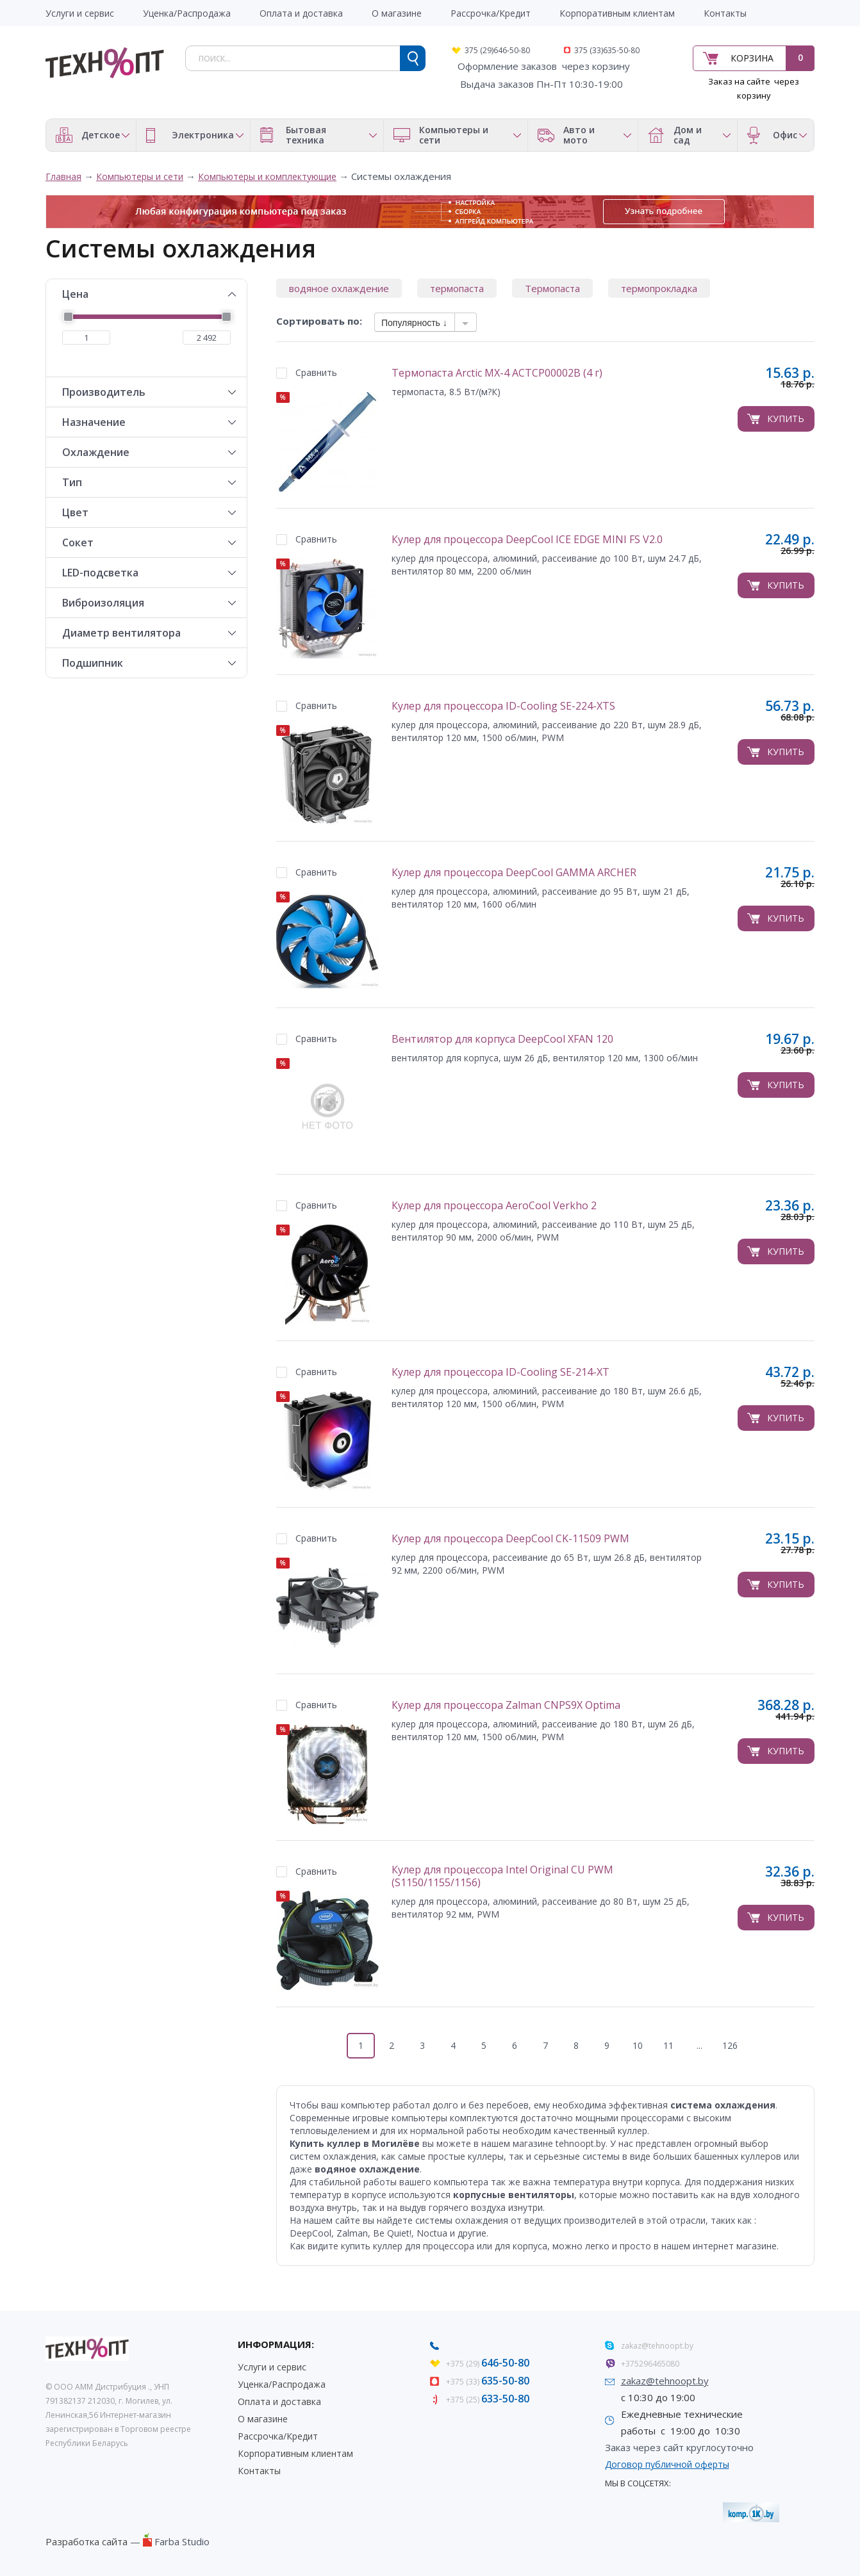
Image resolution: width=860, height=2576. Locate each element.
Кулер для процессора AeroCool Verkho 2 (494, 1205)
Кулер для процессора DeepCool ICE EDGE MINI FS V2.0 (527, 539)
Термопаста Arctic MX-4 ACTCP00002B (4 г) (497, 373)
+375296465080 (650, 2363)
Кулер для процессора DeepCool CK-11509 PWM (510, 1538)
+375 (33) (487, 2381)
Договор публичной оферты (667, 2464)
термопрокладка (659, 288)
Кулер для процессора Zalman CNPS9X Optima (506, 1705)
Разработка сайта (86, 2541)
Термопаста (552, 288)
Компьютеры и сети (139, 176)
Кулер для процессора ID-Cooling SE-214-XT (500, 1372)
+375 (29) (487, 2363)
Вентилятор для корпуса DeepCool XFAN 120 (502, 1039)
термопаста (457, 288)
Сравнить (316, 372)
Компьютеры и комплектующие (267, 176)
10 (638, 2045)
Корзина (752, 58)
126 (730, 2045)
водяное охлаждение (339, 288)
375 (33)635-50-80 (607, 50)
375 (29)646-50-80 (497, 50)
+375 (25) (487, 2399)
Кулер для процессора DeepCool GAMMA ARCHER (514, 872)
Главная (63, 176)
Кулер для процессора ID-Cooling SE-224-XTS (503, 706)
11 (668, 2045)
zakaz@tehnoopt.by (657, 2345)
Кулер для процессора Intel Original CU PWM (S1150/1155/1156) (502, 1876)
